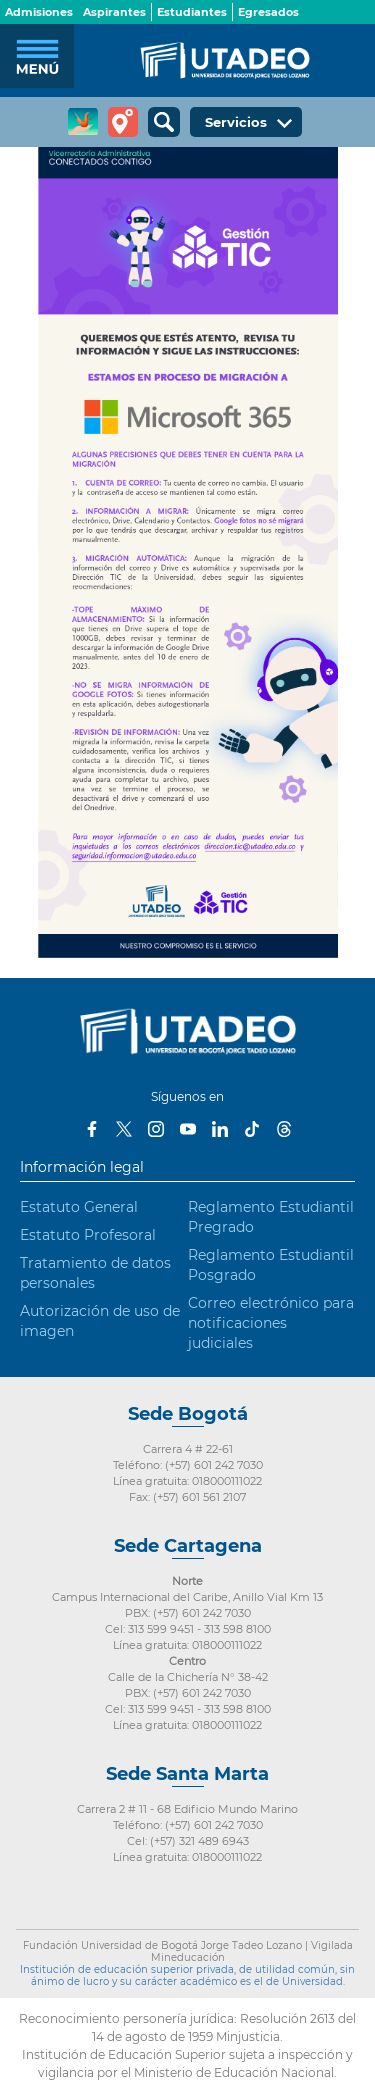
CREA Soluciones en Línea (83, 122)
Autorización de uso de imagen (100, 1321)
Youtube (188, 1129)
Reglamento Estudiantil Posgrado (271, 1265)
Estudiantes (192, 12)
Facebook (92, 1129)
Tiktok (252, 1129)
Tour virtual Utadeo (123, 122)
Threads (284, 1129)
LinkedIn (220, 1129)
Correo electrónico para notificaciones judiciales (271, 1323)
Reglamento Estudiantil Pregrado (271, 1217)
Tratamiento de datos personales (95, 1273)
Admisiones (39, 12)
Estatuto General (79, 1207)
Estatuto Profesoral (88, 1235)
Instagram (156, 1129)
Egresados (268, 12)
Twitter (124, 1129)
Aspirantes (114, 12)
